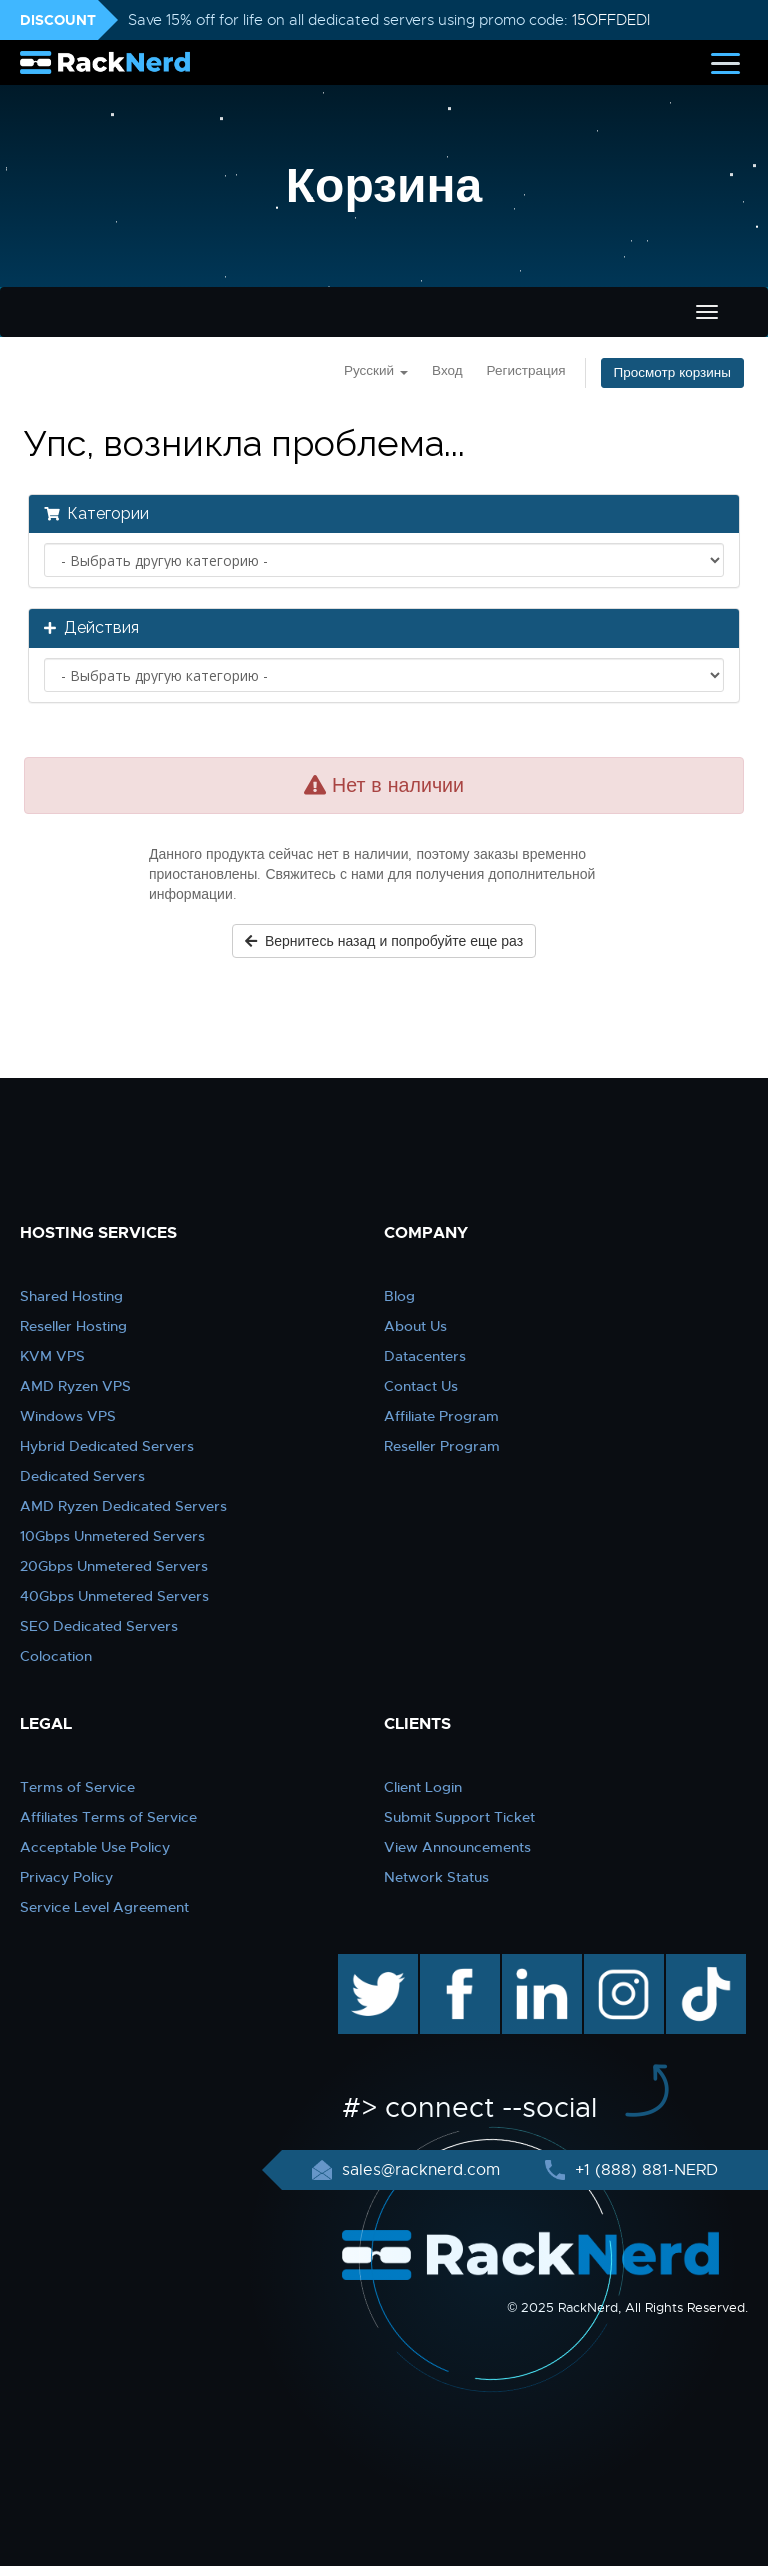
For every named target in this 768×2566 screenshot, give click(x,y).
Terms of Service (77, 1787)
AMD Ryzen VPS (75, 1386)
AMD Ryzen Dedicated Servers (123, 1506)
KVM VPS (52, 1356)
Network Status (436, 1877)
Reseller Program (442, 1446)
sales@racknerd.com (421, 2170)
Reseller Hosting (73, 1326)
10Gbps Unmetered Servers (112, 1536)
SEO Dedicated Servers (99, 1626)
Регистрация (526, 370)
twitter (363, 1964)
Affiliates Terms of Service (108, 1817)
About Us (415, 1326)
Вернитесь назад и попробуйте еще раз (384, 941)
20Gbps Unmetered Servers (114, 1566)
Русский (376, 370)
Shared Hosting (71, 1296)
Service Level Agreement (104, 1907)
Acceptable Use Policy (95, 1847)
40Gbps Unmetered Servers (114, 1596)
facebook (456, 1964)
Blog (399, 1296)
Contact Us (421, 1386)
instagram (621, 1964)
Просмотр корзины (672, 372)
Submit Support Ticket (459, 1817)
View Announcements (457, 1847)
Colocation (56, 1656)
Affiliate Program (441, 1416)
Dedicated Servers (82, 1476)
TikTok (692, 1964)
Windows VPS (68, 1416)
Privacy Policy (66, 1877)
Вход (447, 370)
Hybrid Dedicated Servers (107, 1446)
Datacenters (425, 1356)
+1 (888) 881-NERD (644, 2170)
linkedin (531, 1964)
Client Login (423, 1787)
